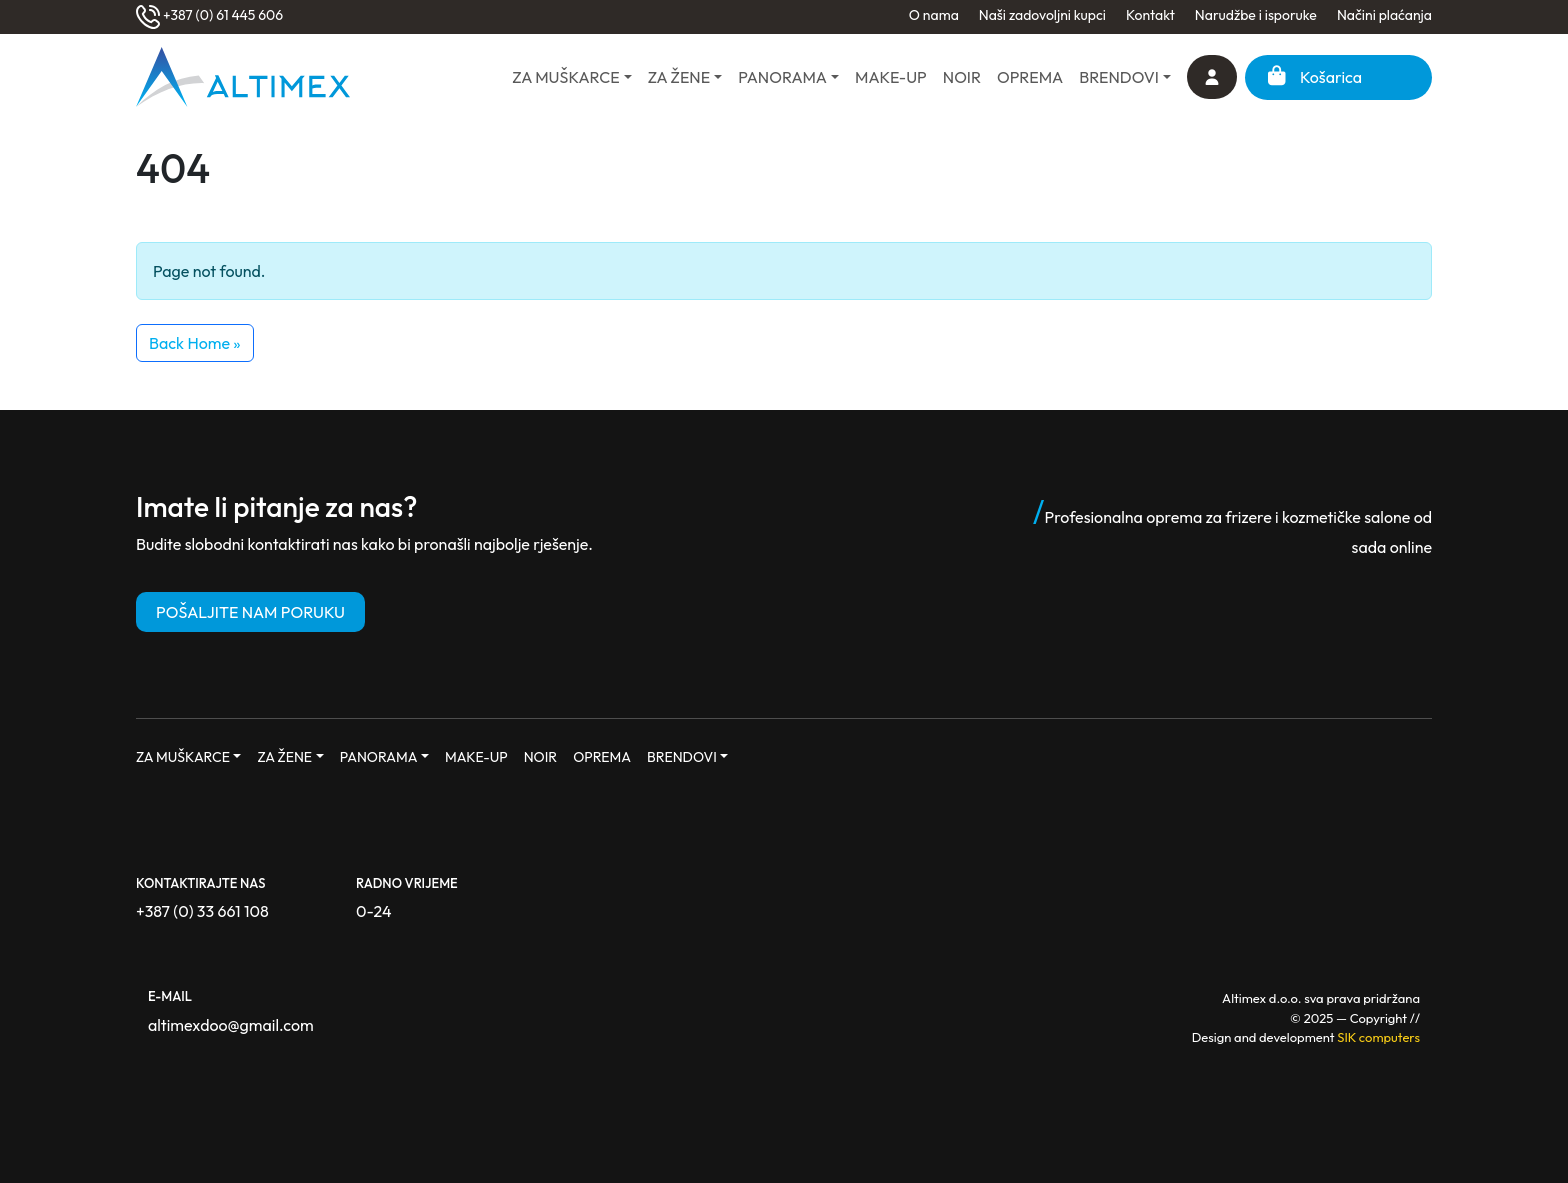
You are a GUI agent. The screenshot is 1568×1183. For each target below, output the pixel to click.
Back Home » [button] (195, 343)
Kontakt (1150, 15)
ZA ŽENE (679, 77)
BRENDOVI (1119, 77)
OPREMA (1030, 77)
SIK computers (1378, 1037)
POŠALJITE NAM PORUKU (250, 612)
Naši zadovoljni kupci (1042, 15)
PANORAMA (782, 77)
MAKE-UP (891, 77)
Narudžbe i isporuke (1256, 15)
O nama (934, 15)
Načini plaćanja (1384, 15)
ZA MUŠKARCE (565, 77)
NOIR (962, 77)
